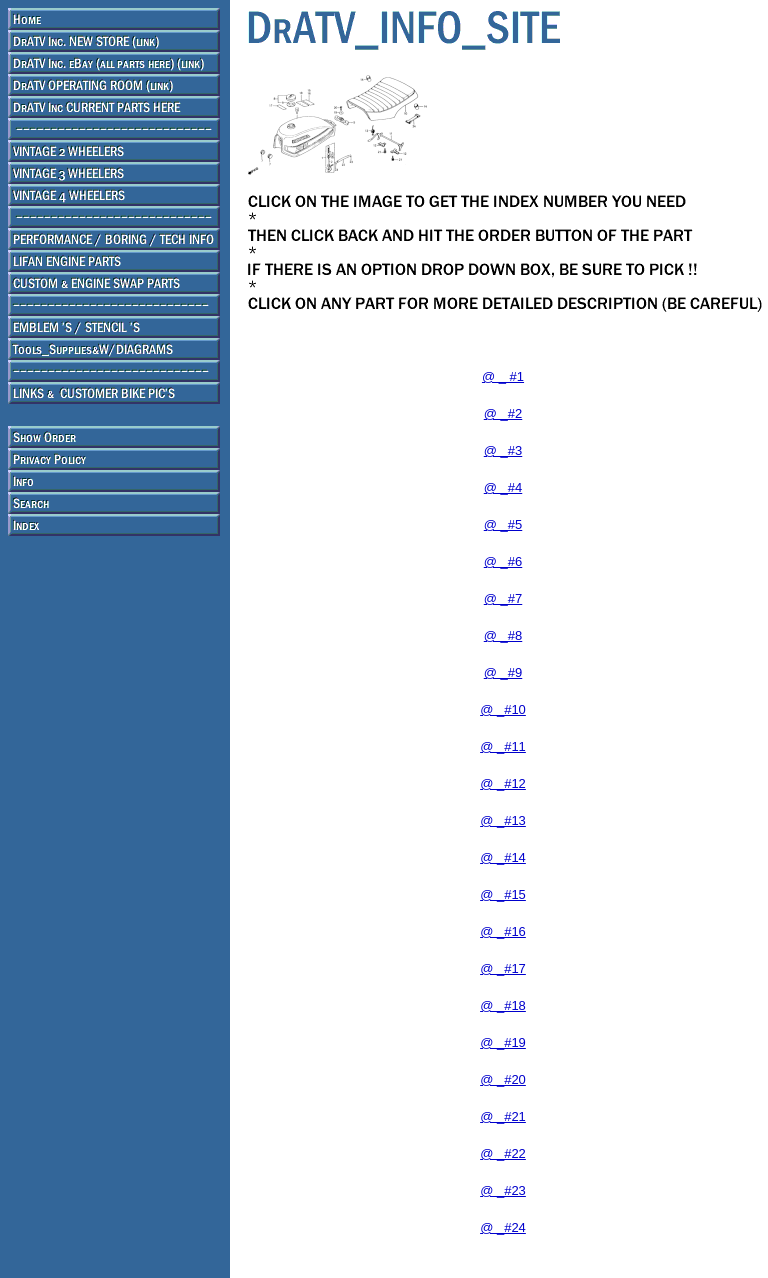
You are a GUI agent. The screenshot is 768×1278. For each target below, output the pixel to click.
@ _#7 (503, 598)
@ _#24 (503, 1227)
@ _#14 (503, 857)
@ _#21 (503, 1116)
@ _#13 (503, 820)
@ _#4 (503, 487)
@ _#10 (503, 709)
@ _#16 (503, 931)
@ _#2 (503, 413)
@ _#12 (503, 783)
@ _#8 (503, 635)
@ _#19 (503, 1042)
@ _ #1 (503, 376)
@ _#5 (503, 524)
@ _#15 (503, 894)
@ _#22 (503, 1153)
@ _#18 (503, 1005)
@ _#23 (503, 1190)
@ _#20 (503, 1079)
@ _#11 (503, 746)
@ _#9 (503, 672)
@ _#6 (503, 561)
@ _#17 (503, 968)
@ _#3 (503, 450)
